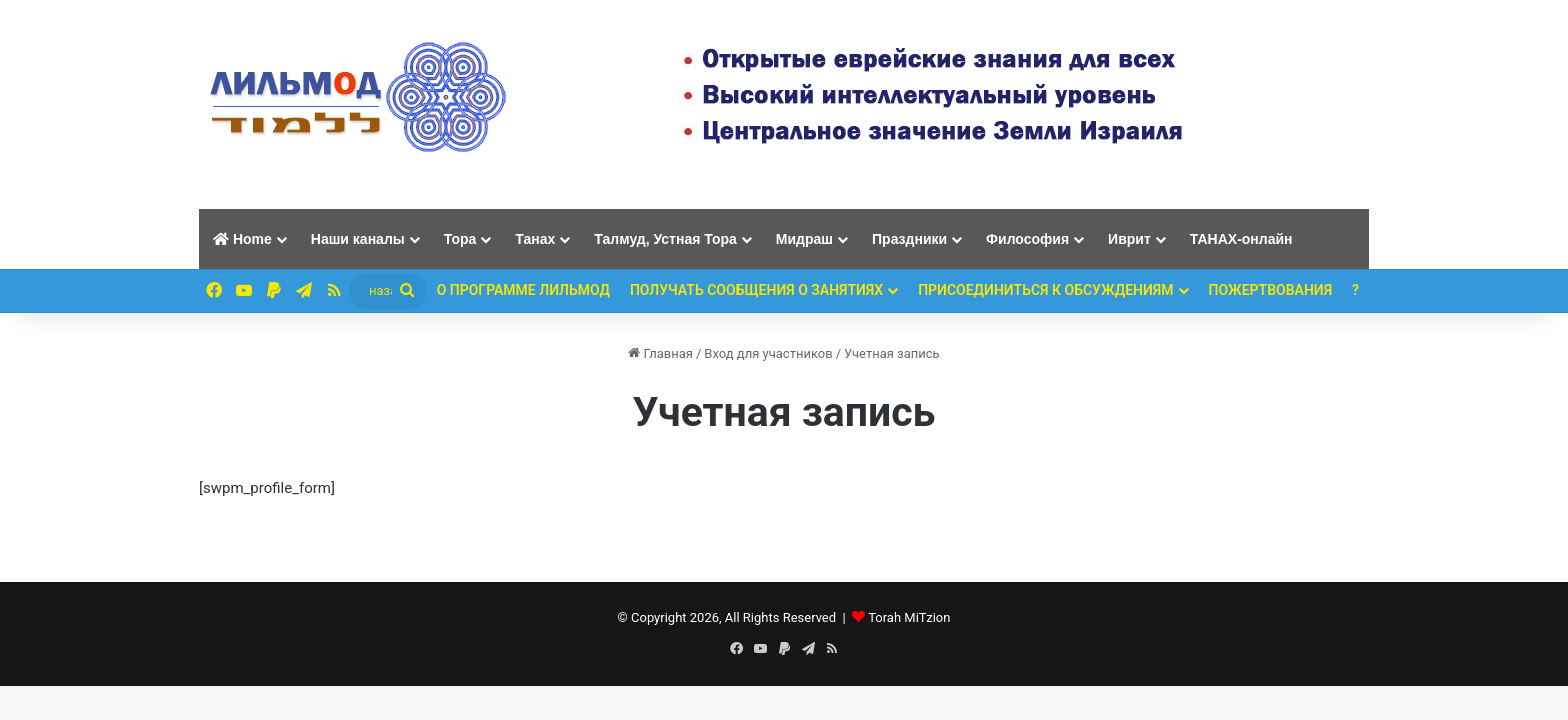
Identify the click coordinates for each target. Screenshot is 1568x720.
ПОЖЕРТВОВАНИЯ (1271, 290)
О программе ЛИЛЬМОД (523, 290)
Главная (660, 353)
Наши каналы (358, 239)
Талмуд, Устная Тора (665, 239)
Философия (1027, 239)
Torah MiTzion (909, 617)
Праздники (909, 239)
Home (242, 239)
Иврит (1129, 239)
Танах (535, 239)
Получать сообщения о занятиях (756, 290)
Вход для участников (768, 353)
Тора (460, 239)
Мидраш (804, 239)
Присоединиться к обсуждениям (1045, 290)
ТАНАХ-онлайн (1241, 239)
